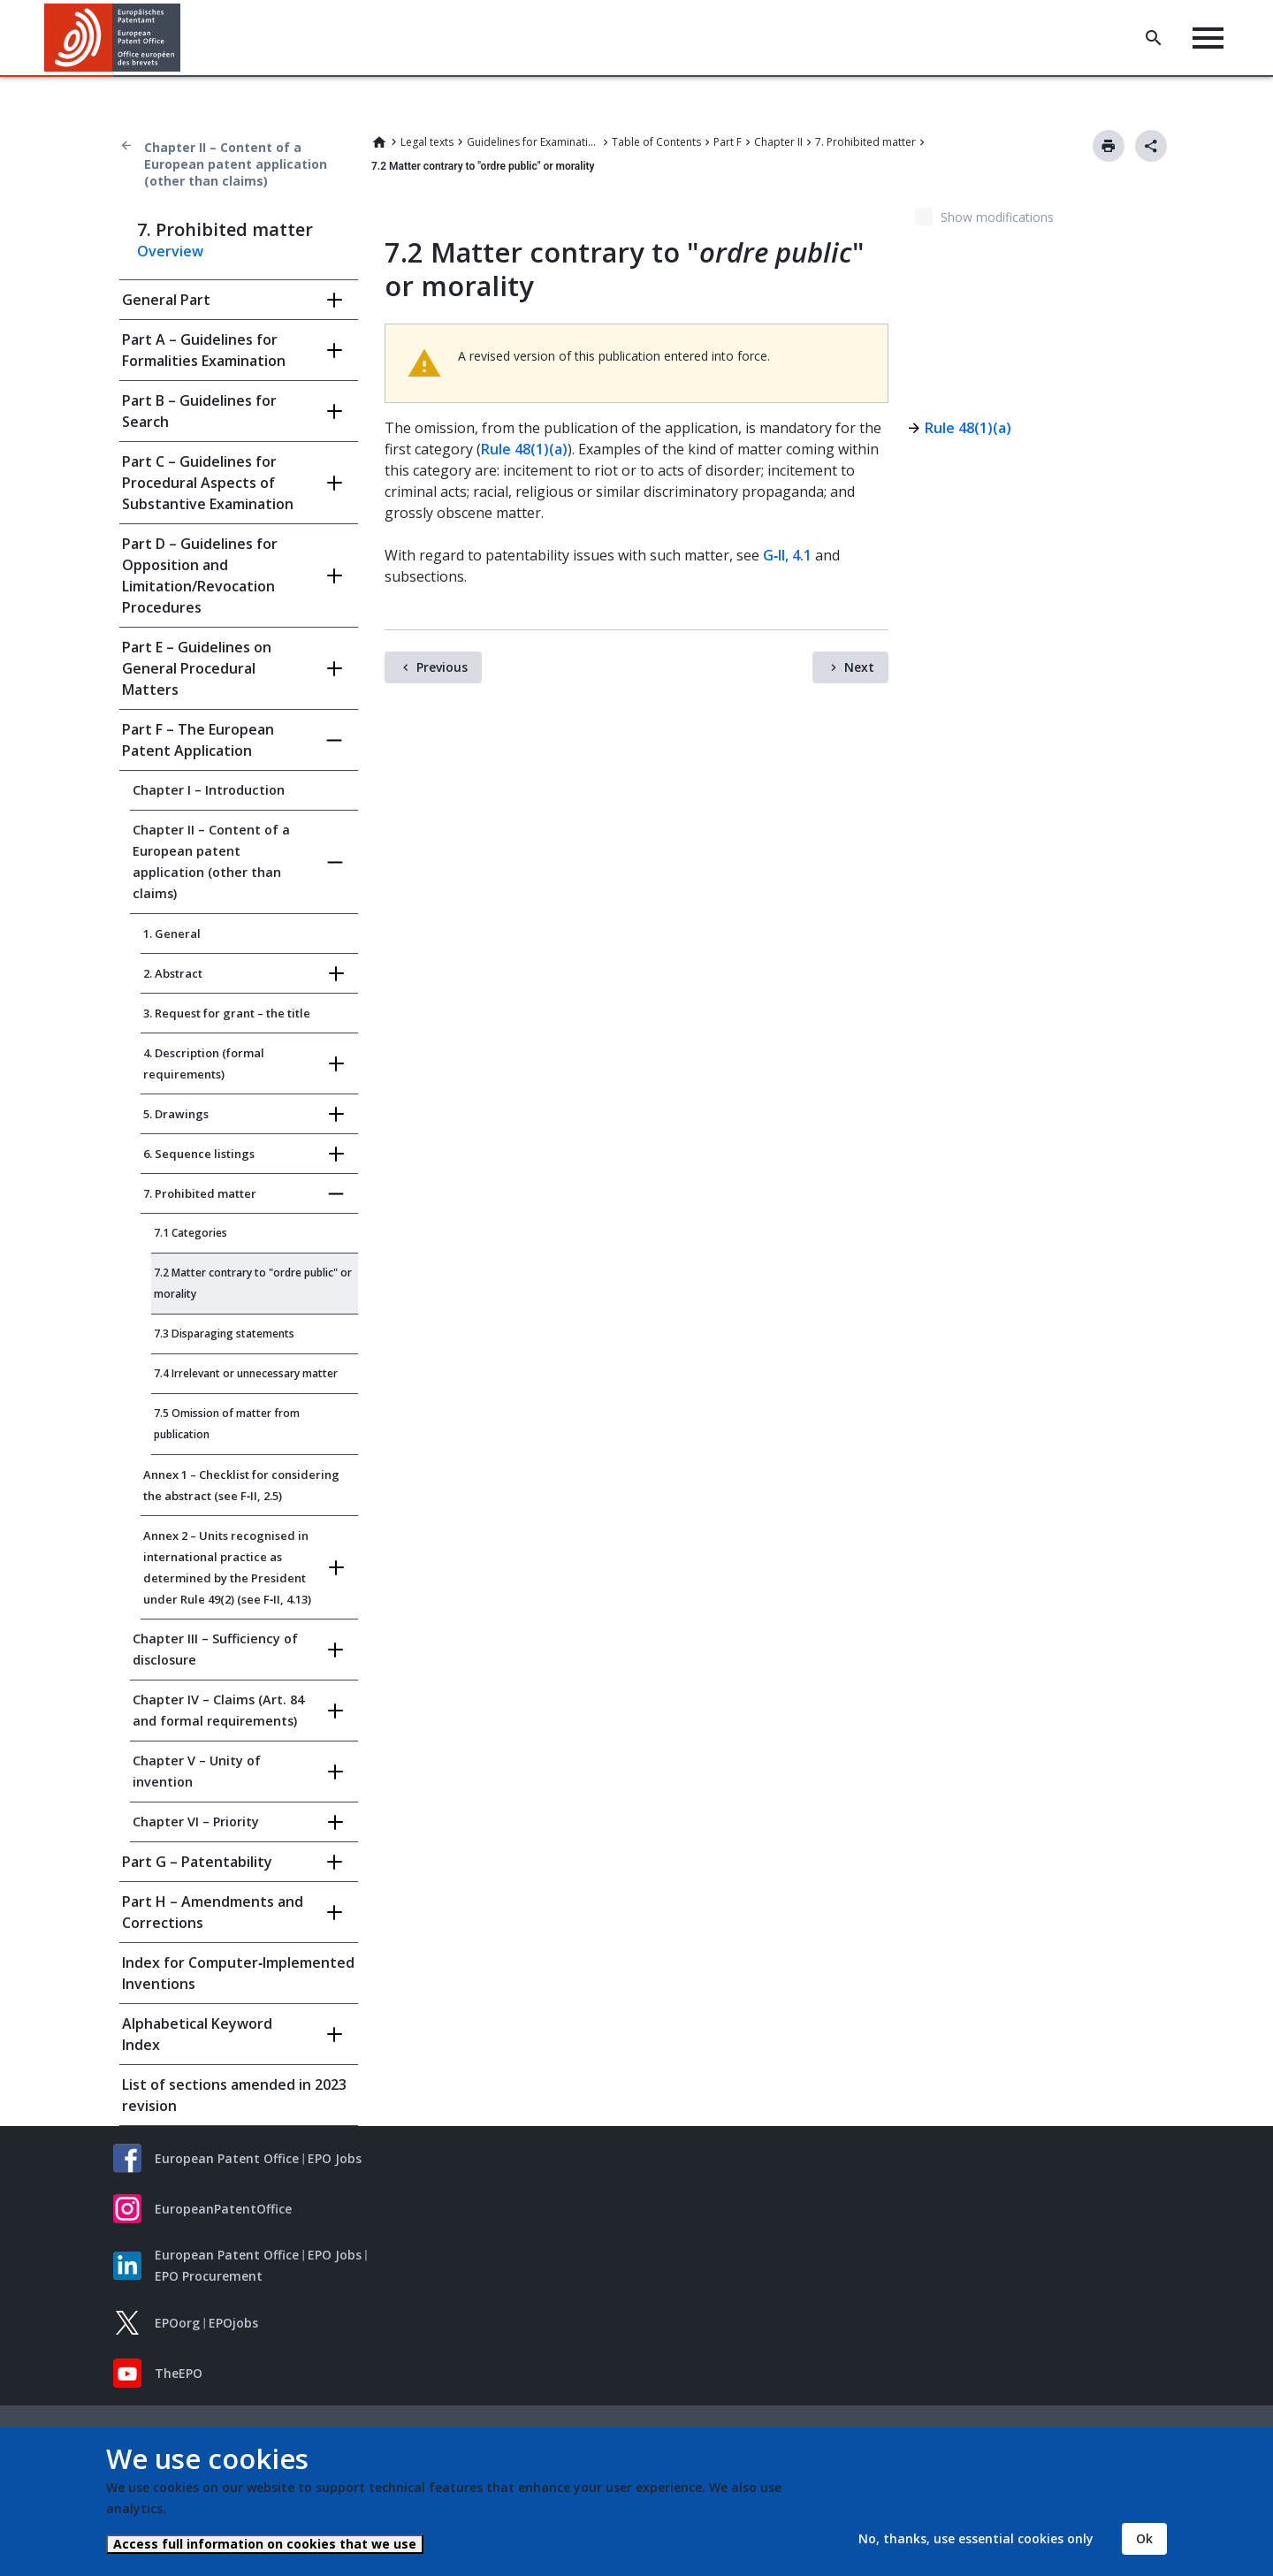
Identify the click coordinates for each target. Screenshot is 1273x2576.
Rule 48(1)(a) (524, 449)
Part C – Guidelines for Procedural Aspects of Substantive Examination (207, 483)
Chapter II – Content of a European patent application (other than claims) (235, 164)
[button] (183, 38)
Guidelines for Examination (533, 141)
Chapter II (778, 141)
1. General (172, 933)
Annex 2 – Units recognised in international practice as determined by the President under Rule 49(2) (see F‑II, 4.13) (227, 1567)
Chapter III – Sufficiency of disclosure (215, 1649)
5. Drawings (176, 1114)
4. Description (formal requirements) (203, 1063)
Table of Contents (656, 141)
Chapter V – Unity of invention (197, 1771)
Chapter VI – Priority (196, 1821)
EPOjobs (233, 2322)
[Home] (112, 38)
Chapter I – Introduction (209, 789)
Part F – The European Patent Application (198, 740)
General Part (166, 299)
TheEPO (178, 2373)
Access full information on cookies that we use (264, 2543)
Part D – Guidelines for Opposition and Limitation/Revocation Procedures (200, 575)
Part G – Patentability (197, 1861)
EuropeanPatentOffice (223, 2208)
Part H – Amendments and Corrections (212, 1912)
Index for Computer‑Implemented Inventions (238, 1973)
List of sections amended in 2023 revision (234, 2095)
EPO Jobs (335, 2158)
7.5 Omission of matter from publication (227, 1424)
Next (859, 667)
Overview (170, 251)
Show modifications (997, 217)
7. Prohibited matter (865, 141)
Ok (1144, 2538)
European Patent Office (227, 2158)
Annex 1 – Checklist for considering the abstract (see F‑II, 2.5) (241, 1485)
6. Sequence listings (199, 1154)
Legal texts (427, 141)
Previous (442, 667)
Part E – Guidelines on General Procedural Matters (196, 668)
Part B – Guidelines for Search (199, 411)
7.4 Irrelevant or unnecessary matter (246, 1373)
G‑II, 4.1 (787, 555)
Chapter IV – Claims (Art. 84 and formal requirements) (218, 1710)
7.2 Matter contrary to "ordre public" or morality (253, 1283)
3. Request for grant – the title (226, 1013)
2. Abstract (172, 973)
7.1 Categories (190, 1232)
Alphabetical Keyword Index (197, 2034)
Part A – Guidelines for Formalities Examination (204, 350)
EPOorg (177, 2322)
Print (1108, 146)
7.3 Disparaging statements (224, 1333)
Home (379, 142)
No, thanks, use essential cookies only (976, 2538)
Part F (727, 141)
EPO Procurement (209, 2275)
